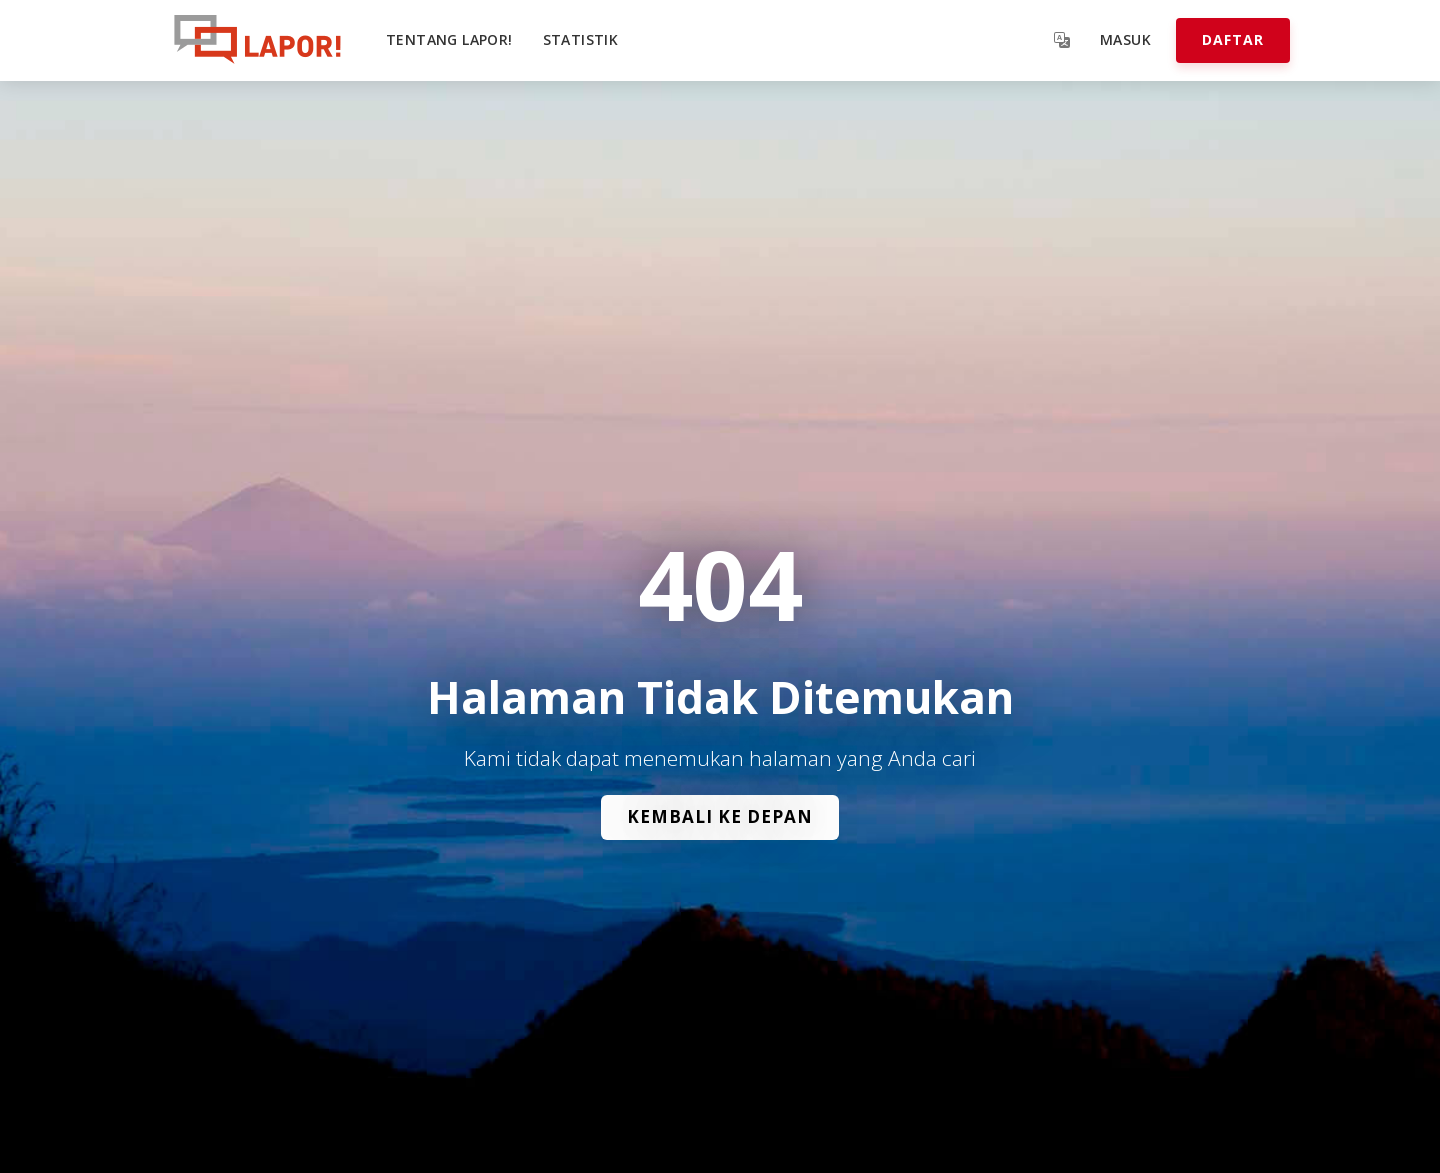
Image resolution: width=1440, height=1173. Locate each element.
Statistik (581, 39)
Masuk (1125, 39)
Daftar (1233, 39)
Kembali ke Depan (720, 816)
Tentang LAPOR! (449, 39)
